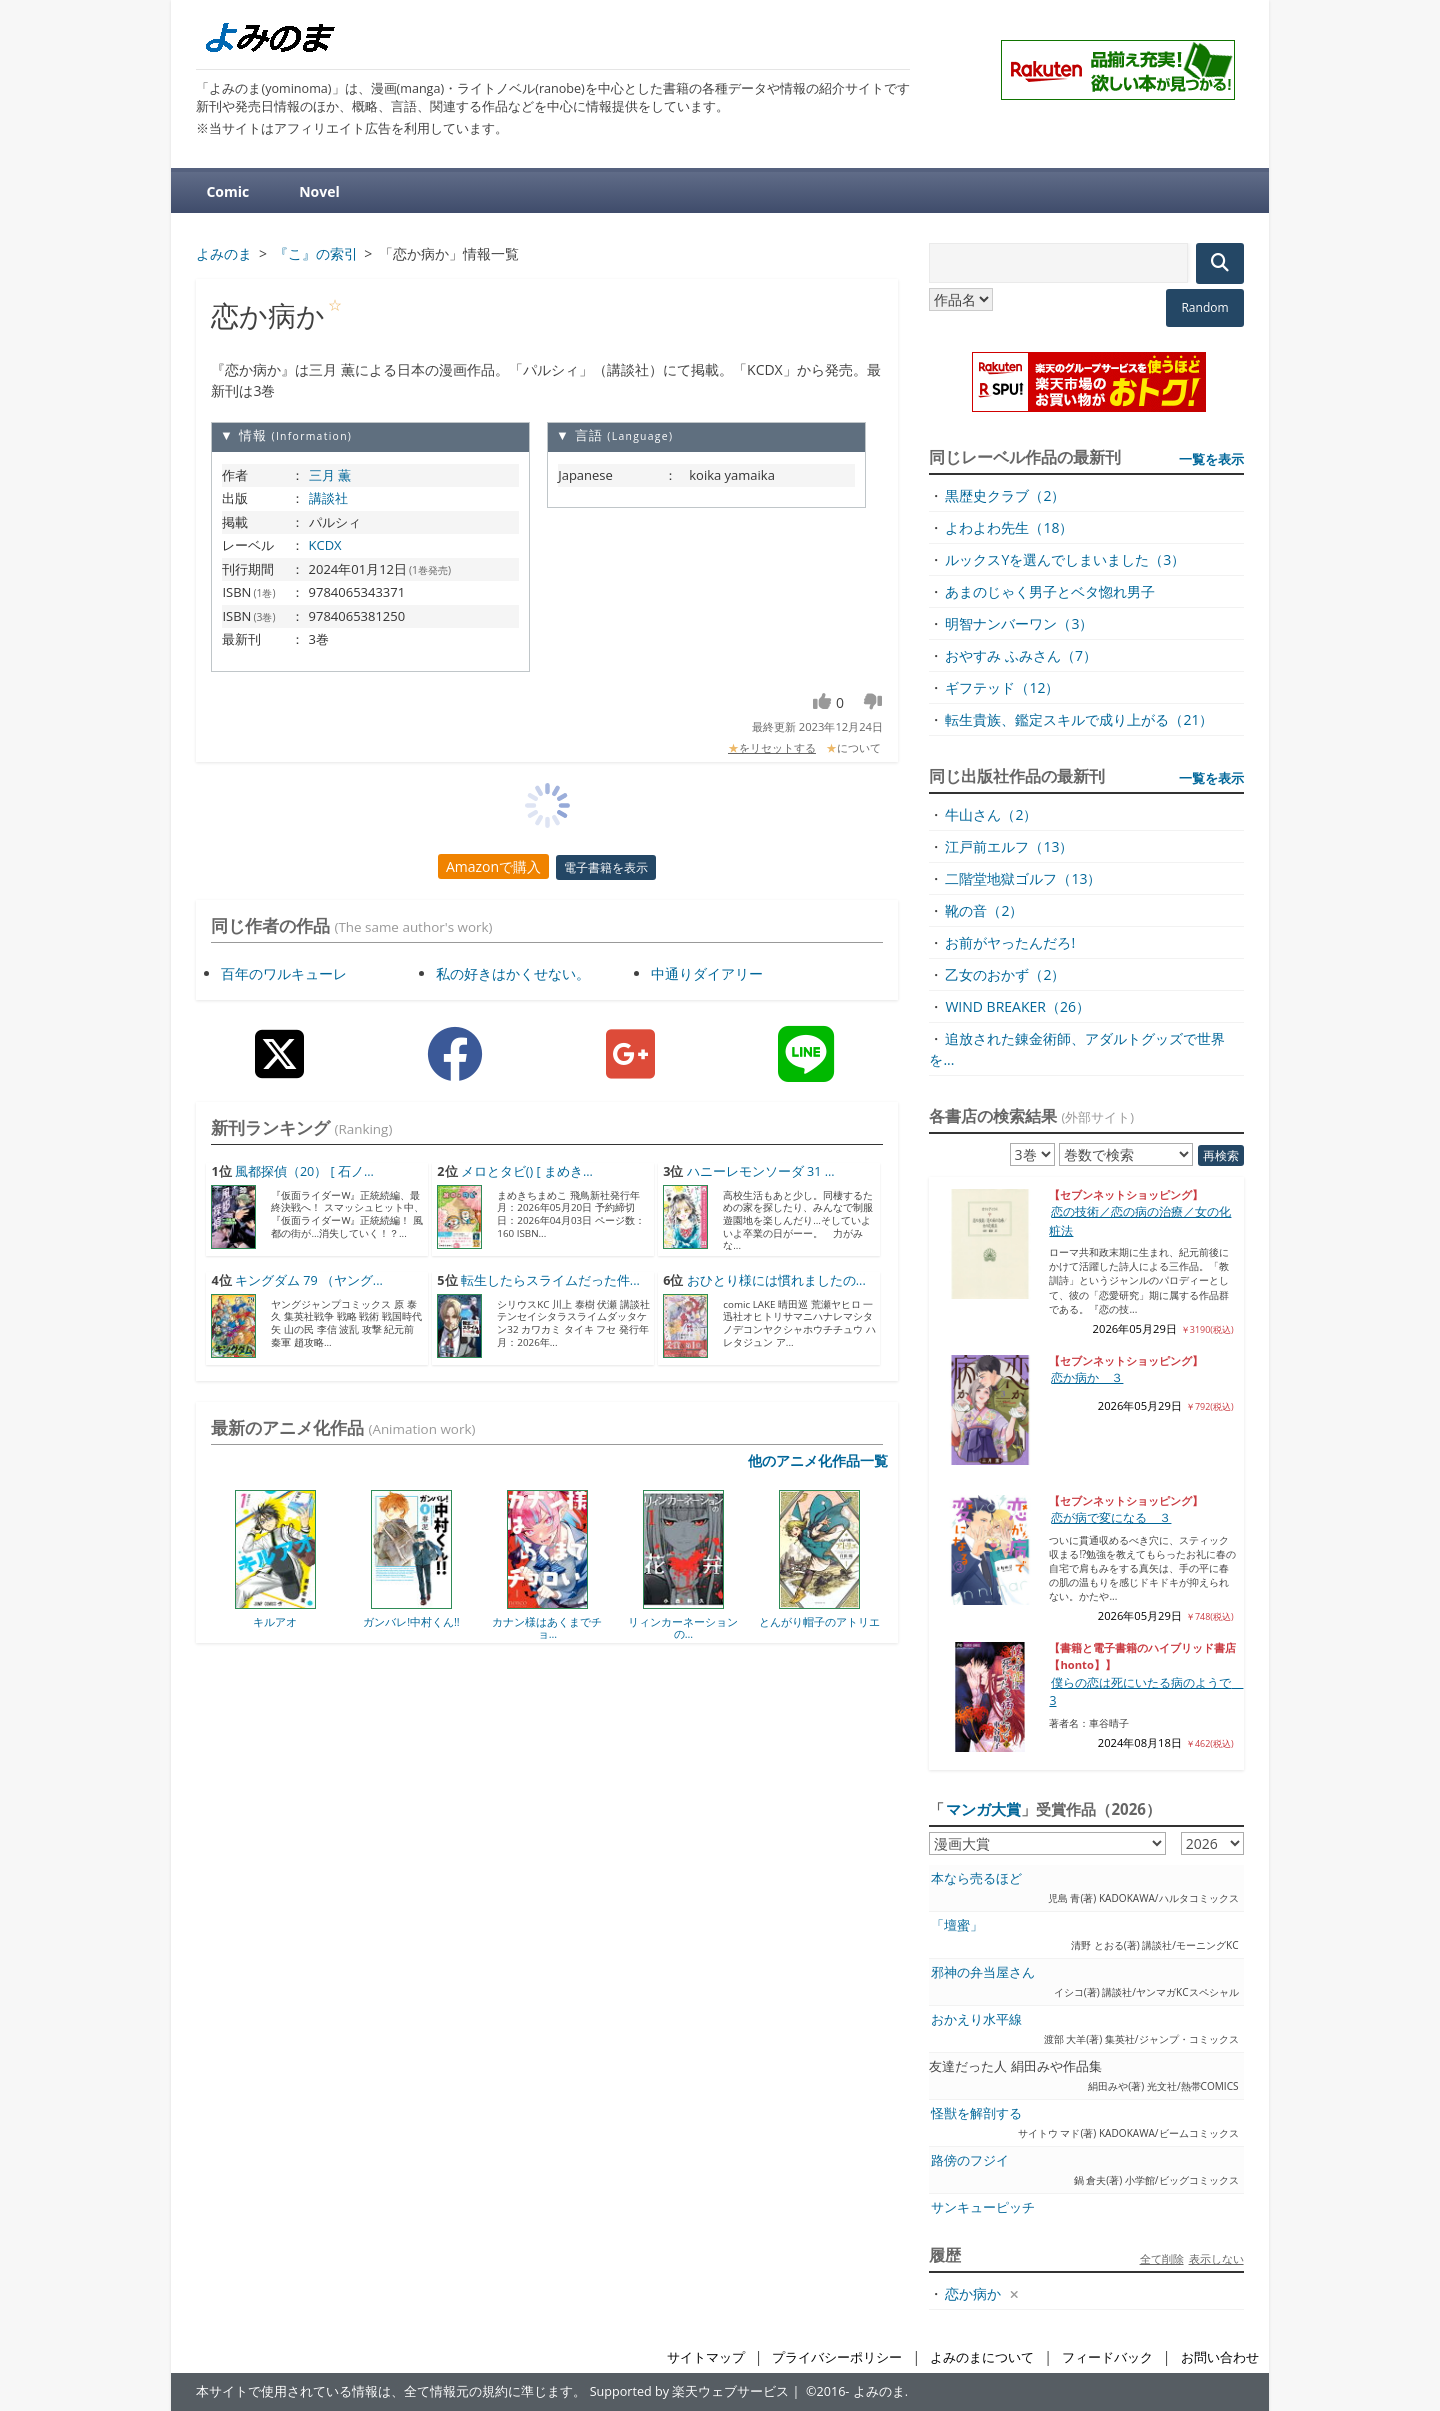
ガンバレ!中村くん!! (411, 1621)
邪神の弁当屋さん (983, 1972)
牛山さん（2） (991, 814)
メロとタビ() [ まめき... (527, 1171)
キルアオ (275, 1621)
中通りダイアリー (707, 973)
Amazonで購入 (493, 866)
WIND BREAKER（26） (1017, 1006)
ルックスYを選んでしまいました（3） (1065, 559)
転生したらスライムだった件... (550, 1280)
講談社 (328, 498)
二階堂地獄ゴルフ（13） (1023, 878)
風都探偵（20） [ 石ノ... (304, 1171)
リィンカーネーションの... (683, 1627)
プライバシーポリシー (837, 2357)
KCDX (325, 545)
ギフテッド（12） (1002, 687)
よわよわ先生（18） (1009, 527)
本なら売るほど (976, 1878)
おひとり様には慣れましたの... (776, 1280)
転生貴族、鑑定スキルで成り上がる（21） (1079, 719)
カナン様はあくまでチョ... (547, 1627)
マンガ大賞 (983, 1809)
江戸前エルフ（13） (1009, 846)
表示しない (1216, 2258)
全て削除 (1162, 2258)
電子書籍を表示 (606, 867)
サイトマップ (706, 2357)
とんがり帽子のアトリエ (819, 1621)
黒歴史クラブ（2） (1005, 495)
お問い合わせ (1220, 2357)
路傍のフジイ (970, 2160)
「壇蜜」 (957, 1925)
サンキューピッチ (983, 2207)
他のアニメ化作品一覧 (818, 1460)
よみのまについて (982, 2357)
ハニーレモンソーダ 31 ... (761, 1171)
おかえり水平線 (976, 2019)
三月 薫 (330, 475)
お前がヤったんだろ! (1010, 942)
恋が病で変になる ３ (1111, 1517)
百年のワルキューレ (284, 973)
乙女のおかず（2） (1005, 974)
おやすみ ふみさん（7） (1021, 655)
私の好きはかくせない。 (513, 973)
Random (1204, 307)
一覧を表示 (1211, 459)
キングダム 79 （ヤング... (309, 1280)
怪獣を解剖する (976, 2113)
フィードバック (1107, 2357)
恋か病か (973, 2293)
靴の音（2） (984, 910)
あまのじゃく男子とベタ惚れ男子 (1050, 591)
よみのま (879, 2391)
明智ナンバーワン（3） (1019, 623)
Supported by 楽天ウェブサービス (690, 2391)
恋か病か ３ (1087, 1377)
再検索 (1221, 1155)
